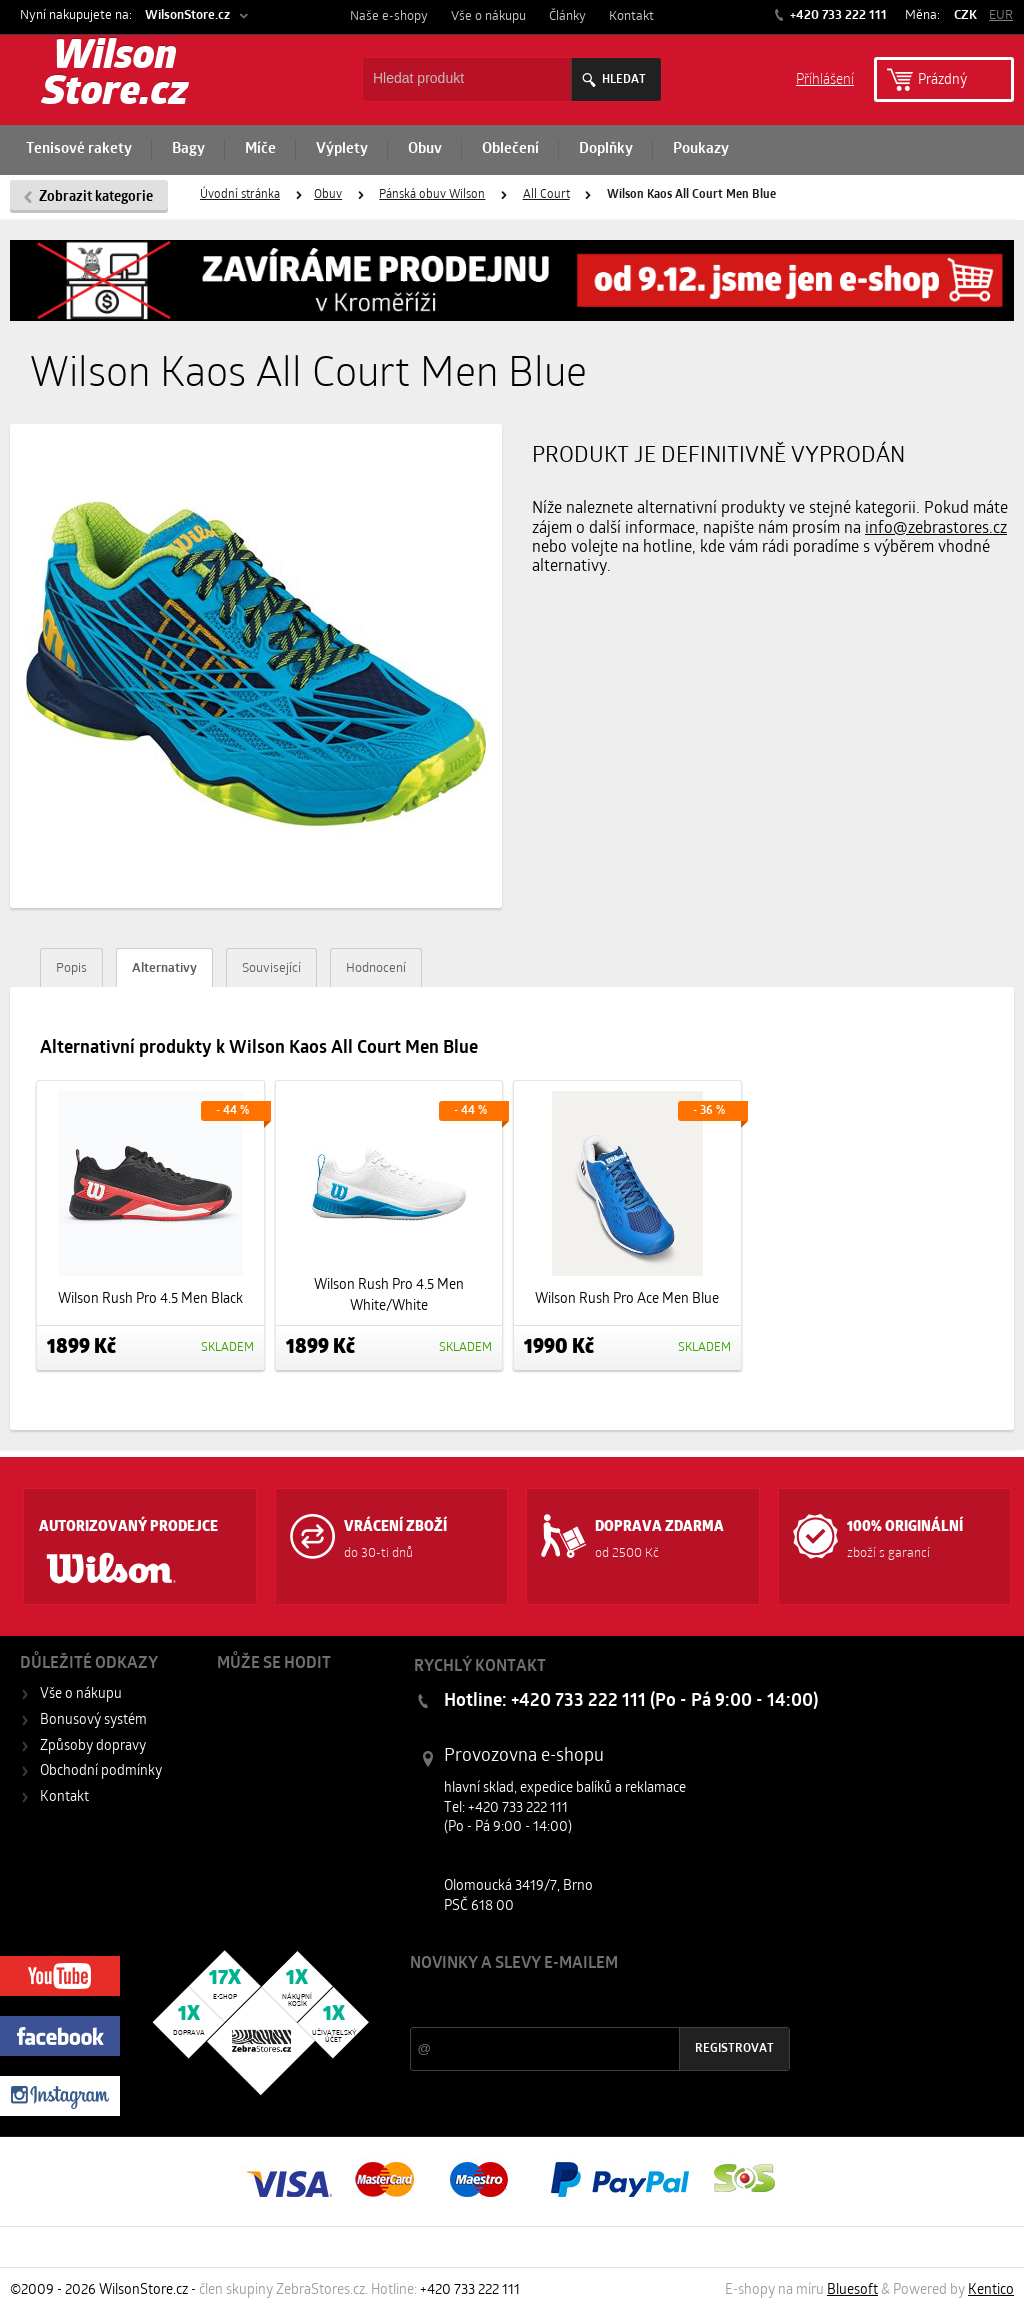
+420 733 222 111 (837, 15)
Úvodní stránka (240, 195)
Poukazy (701, 149)
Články (567, 16)
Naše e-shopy (389, 16)
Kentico (991, 2290)
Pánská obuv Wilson (432, 195)
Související (271, 968)
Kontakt (631, 16)
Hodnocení (376, 968)
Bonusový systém (93, 1720)
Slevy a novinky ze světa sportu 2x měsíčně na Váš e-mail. (581, 2001)
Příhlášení (825, 78)
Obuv (425, 149)
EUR (1001, 15)
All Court (546, 195)
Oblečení (510, 149)
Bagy (188, 149)
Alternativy (164, 968)
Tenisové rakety (79, 149)
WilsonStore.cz (187, 15)
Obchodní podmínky (101, 1771)
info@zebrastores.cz (936, 529)
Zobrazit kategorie (96, 197)
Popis (71, 968)
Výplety (342, 149)
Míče (260, 149)
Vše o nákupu (488, 16)
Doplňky (606, 149)
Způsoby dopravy (93, 1746)
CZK (965, 15)
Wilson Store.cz (115, 76)
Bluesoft (852, 2290)
